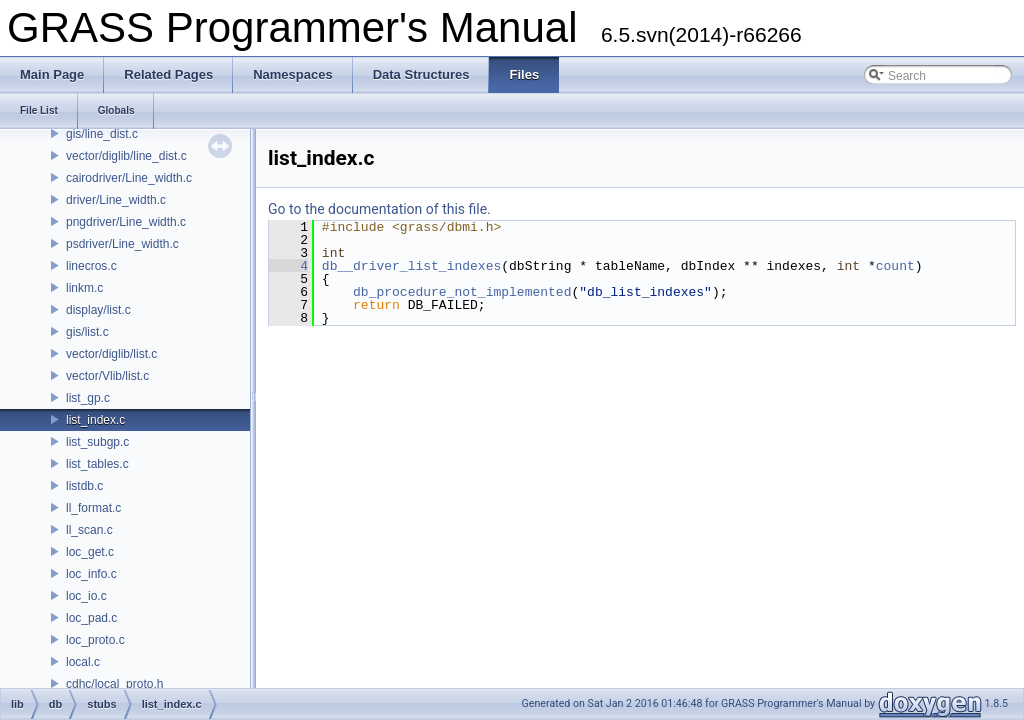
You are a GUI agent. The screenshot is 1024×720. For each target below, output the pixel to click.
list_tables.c (97, 464)
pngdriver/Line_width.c (126, 222)
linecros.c (91, 266)
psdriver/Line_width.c (122, 244)
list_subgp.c (97, 442)
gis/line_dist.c (102, 134)
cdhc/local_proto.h (114, 684)
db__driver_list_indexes (411, 266)
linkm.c (84, 288)
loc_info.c (91, 574)
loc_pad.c (91, 618)
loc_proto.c (95, 640)
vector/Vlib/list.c (107, 376)
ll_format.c (93, 508)
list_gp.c (88, 398)
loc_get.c (90, 552)
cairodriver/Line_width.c (129, 178)
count (895, 266)
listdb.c (84, 486)
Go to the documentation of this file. (379, 209)
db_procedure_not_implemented (462, 292)
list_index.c (95, 420)
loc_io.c (86, 596)
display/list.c (98, 310)
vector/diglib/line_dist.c (126, 156)
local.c (83, 662)
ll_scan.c (89, 530)
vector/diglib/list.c (111, 354)
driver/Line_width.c (116, 200)
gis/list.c (87, 332)
